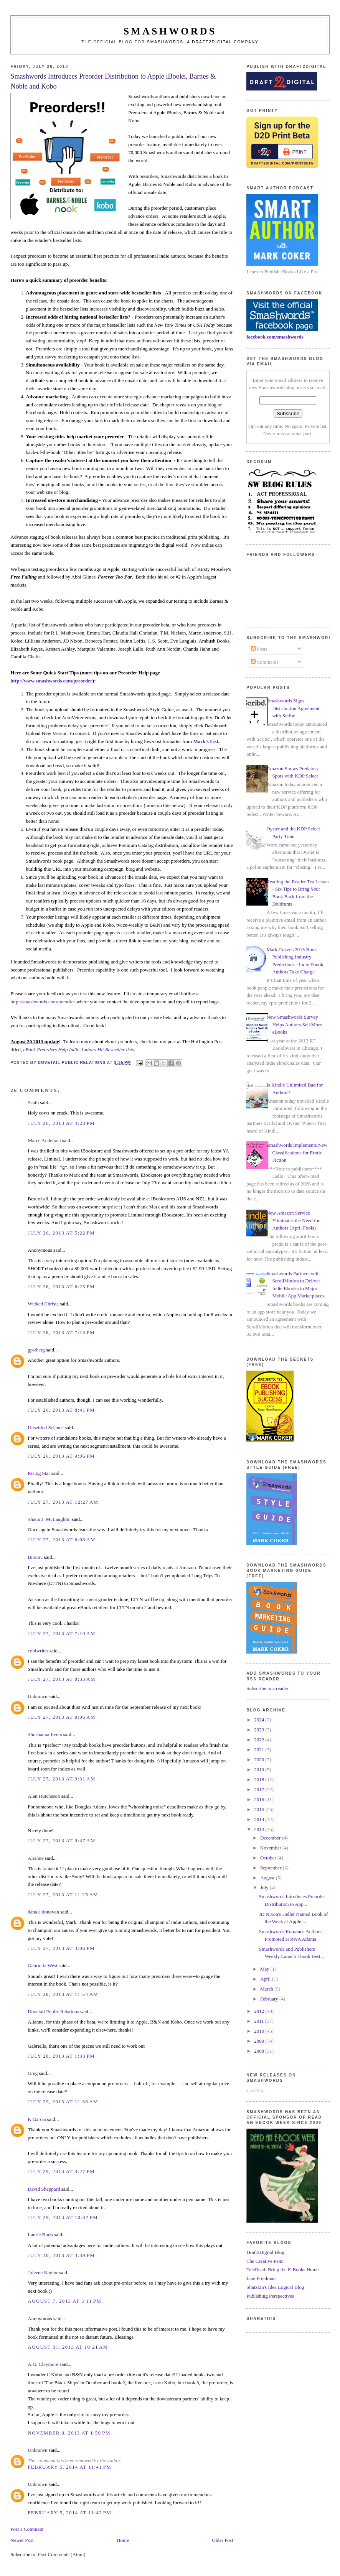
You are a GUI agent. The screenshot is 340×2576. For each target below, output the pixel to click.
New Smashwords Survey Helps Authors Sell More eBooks (294, 1024)
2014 (259, 1819)
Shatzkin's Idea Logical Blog (275, 2287)
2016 (259, 1799)
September (271, 1868)
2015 (259, 1809)
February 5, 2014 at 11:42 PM (69, 2512)
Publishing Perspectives (270, 2296)
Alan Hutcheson (44, 1796)
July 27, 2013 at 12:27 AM (63, 1502)
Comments (265, 662)
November (271, 1848)
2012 (259, 2011)
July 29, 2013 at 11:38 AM (63, 2101)
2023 (259, 1730)
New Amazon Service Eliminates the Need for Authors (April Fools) (293, 1220)
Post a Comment (26, 2529)
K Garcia (37, 2119)
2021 (259, 1749)
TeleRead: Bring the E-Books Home (282, 2269)
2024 (259, 1720)
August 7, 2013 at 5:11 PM (64, 2301)
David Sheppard (44, 2189)
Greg (33, 2073)
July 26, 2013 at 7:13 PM (61, 1332)
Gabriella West (42, 1965)
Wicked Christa (43, 1304)
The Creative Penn (265, 2261)
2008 (259, 2051)
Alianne (35, 1858)
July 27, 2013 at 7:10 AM (61, 1633)
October (268, 1858)
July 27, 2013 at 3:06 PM (61, 1948)
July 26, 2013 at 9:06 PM (61, 1456)
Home (123, 2540)
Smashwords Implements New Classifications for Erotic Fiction (296, 1152)
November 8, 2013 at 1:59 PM (69, 2433)
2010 (259, 2031)
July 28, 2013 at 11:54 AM (63, 1994)
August (268, 1878)
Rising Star (39, 1473)
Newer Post (21, 2540)
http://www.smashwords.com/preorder (51, 681)
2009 (259, 2041)
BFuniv (35, 1557)
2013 (259, 1829)
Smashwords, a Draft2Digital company (203, 42)
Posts (259, 649)
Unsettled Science (46, 1427)
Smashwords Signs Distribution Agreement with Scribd (292, 708)
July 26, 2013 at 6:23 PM (61, 1286)
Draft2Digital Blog (265, 2252)
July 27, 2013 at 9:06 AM (61, 1717)
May (265, 1969)
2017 (259, 1789)
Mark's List (205, 741)
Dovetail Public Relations (53, 2011)
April (266, 1979)
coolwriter (38, 1651)
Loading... (256, 2090)
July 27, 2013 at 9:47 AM (61, 1840)
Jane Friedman (261, 2278)
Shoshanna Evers (45, 1734)
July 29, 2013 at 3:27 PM (61, 2171)
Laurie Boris (40, 2234)
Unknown (37, 1696)
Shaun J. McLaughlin (49, 1519)
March (267, 1989)
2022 (259, 1740)
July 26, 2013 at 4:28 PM (61, 1123)
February (269, 1999)
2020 (259, 1759)
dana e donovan (43, 1912)
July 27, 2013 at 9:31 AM (61, 1779)
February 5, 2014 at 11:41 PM (69, 2467)
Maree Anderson (44, 1140)
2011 (259, 2021)
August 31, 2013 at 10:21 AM (68, 2347)
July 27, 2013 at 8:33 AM (61, 1679)
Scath (33, 1102)
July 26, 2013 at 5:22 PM (61, 1233)
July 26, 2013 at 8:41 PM (61, 1410)
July (265, 1887)
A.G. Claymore (43, 2364)
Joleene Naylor (43, 2272)
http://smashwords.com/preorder (42, 1001)
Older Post (222, 2540)
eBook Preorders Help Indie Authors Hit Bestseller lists (78, 1049)
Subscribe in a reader (267, 1688)
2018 (259, 1779)
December (271, 1838)
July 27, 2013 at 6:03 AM (61, 1539)
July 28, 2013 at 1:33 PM (61, 2056)
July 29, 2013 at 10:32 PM (63, 2217)
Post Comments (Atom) (62, 2554)
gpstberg (36, 1350)
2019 (259, 1769)
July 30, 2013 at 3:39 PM (61, 2255)
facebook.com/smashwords (274, 337)
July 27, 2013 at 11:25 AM (63, 1894)
